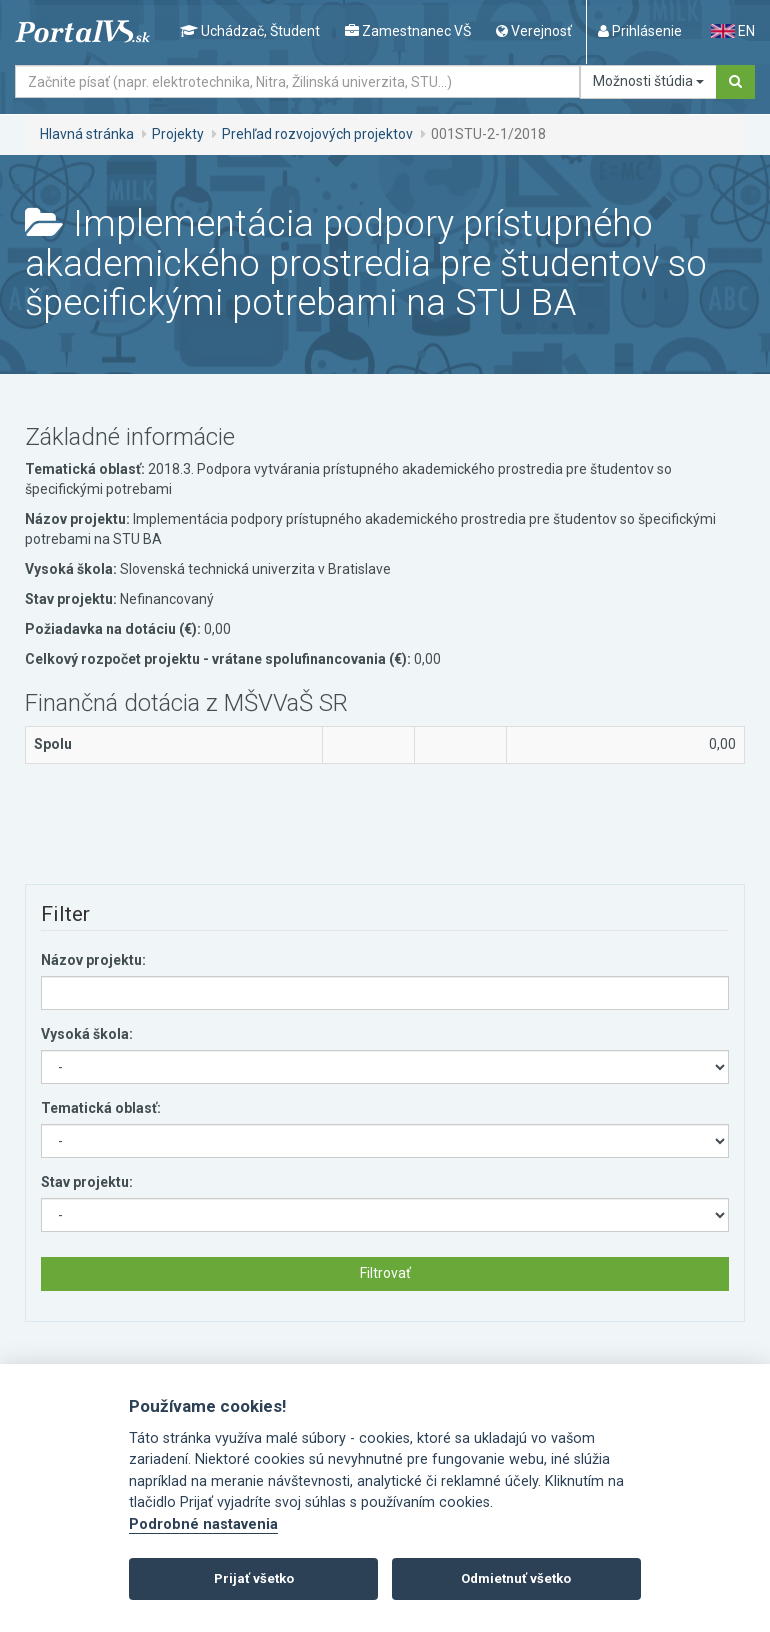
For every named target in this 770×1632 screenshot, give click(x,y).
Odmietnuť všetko (516, 1578)
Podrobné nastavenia (203, 1524)
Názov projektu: (93, 960)
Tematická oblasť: (101, 1108)
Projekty (178, 134)
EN (733, 31)
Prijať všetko (254, 1578)
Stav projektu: (87, 1182)
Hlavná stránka (87, 134)
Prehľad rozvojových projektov (317, 134)
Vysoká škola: (87, 1034)
